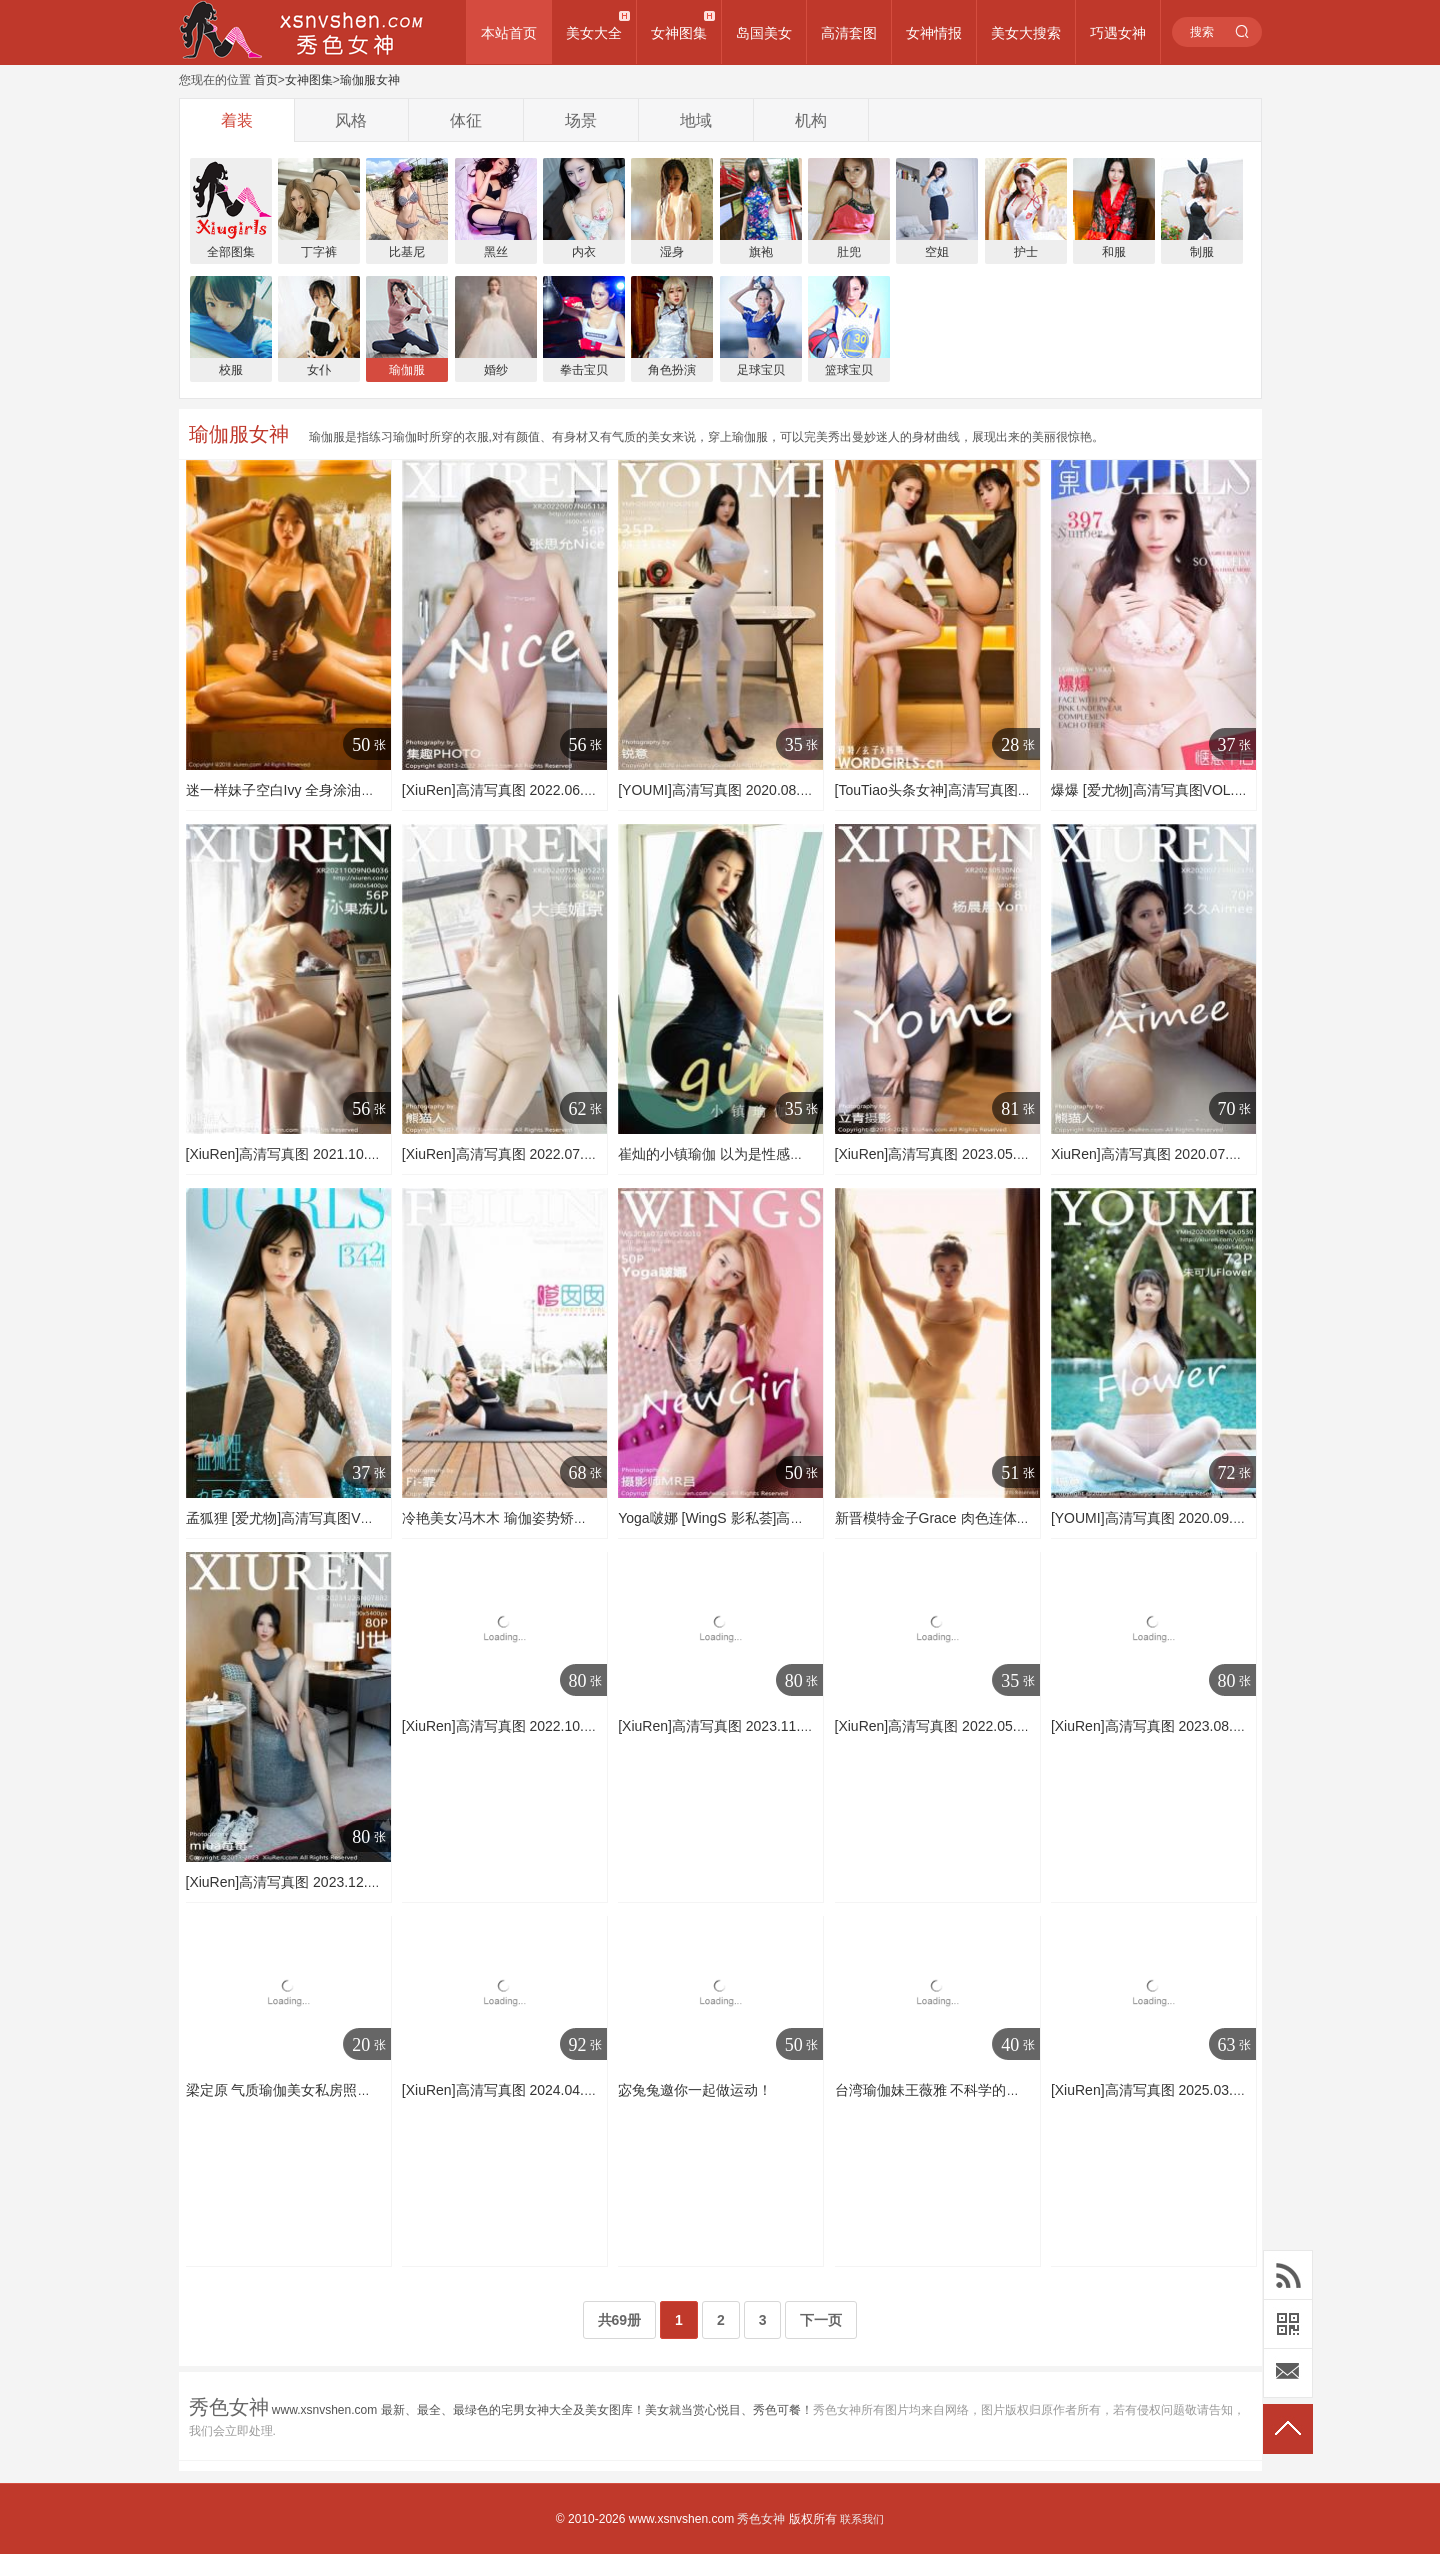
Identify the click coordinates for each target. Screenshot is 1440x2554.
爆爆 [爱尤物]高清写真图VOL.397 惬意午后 (1184, 790)
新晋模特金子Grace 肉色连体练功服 (947, 1518)
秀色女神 (761, 2519)
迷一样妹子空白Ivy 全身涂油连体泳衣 (302, 790)
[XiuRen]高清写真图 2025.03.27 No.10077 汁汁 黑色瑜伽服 (1235, 2090)
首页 (266, 80)
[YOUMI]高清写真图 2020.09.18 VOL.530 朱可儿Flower (1223, 1518)
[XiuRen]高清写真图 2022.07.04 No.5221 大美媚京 (559, 1154)
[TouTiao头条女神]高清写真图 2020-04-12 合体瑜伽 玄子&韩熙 (1029, 790)
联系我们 (862, 2519)
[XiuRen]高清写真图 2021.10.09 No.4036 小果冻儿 (343, 1154)
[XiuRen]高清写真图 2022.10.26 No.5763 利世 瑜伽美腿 (575, 1726)
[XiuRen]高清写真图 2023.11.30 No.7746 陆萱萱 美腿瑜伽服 (805, 1726)
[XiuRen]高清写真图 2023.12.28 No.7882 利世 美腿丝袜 (359, 1882)
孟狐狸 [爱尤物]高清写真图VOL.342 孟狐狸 (319, 1518)
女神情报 (934, 33)
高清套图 (849, 33)
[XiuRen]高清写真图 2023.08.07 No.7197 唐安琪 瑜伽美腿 (1231, 1726)
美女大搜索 (1026, 33)
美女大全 (594, 33)
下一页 (821, 2320)
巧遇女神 (1118, 33)
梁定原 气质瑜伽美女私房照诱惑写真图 (307, 2090)
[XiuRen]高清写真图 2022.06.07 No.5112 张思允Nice (566, 790)
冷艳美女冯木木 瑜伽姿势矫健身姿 (509, 1518)
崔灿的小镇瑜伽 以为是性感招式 (718, 1154)
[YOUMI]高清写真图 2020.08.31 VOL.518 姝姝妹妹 (776, 790)
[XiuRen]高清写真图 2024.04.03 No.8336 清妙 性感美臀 (575, 2090)
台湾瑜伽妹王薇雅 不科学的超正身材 (949, 2090)
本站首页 (509, 33)
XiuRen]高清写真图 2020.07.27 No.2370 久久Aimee (1212, 1154)
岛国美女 (764, 33)
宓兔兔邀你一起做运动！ (695, 2090)
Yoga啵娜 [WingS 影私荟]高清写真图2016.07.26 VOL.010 (796, 1518)
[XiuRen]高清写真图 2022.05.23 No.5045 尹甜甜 (985, 1726)
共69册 (620, 2320)
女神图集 (679, 33)
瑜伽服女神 (370, 80)
